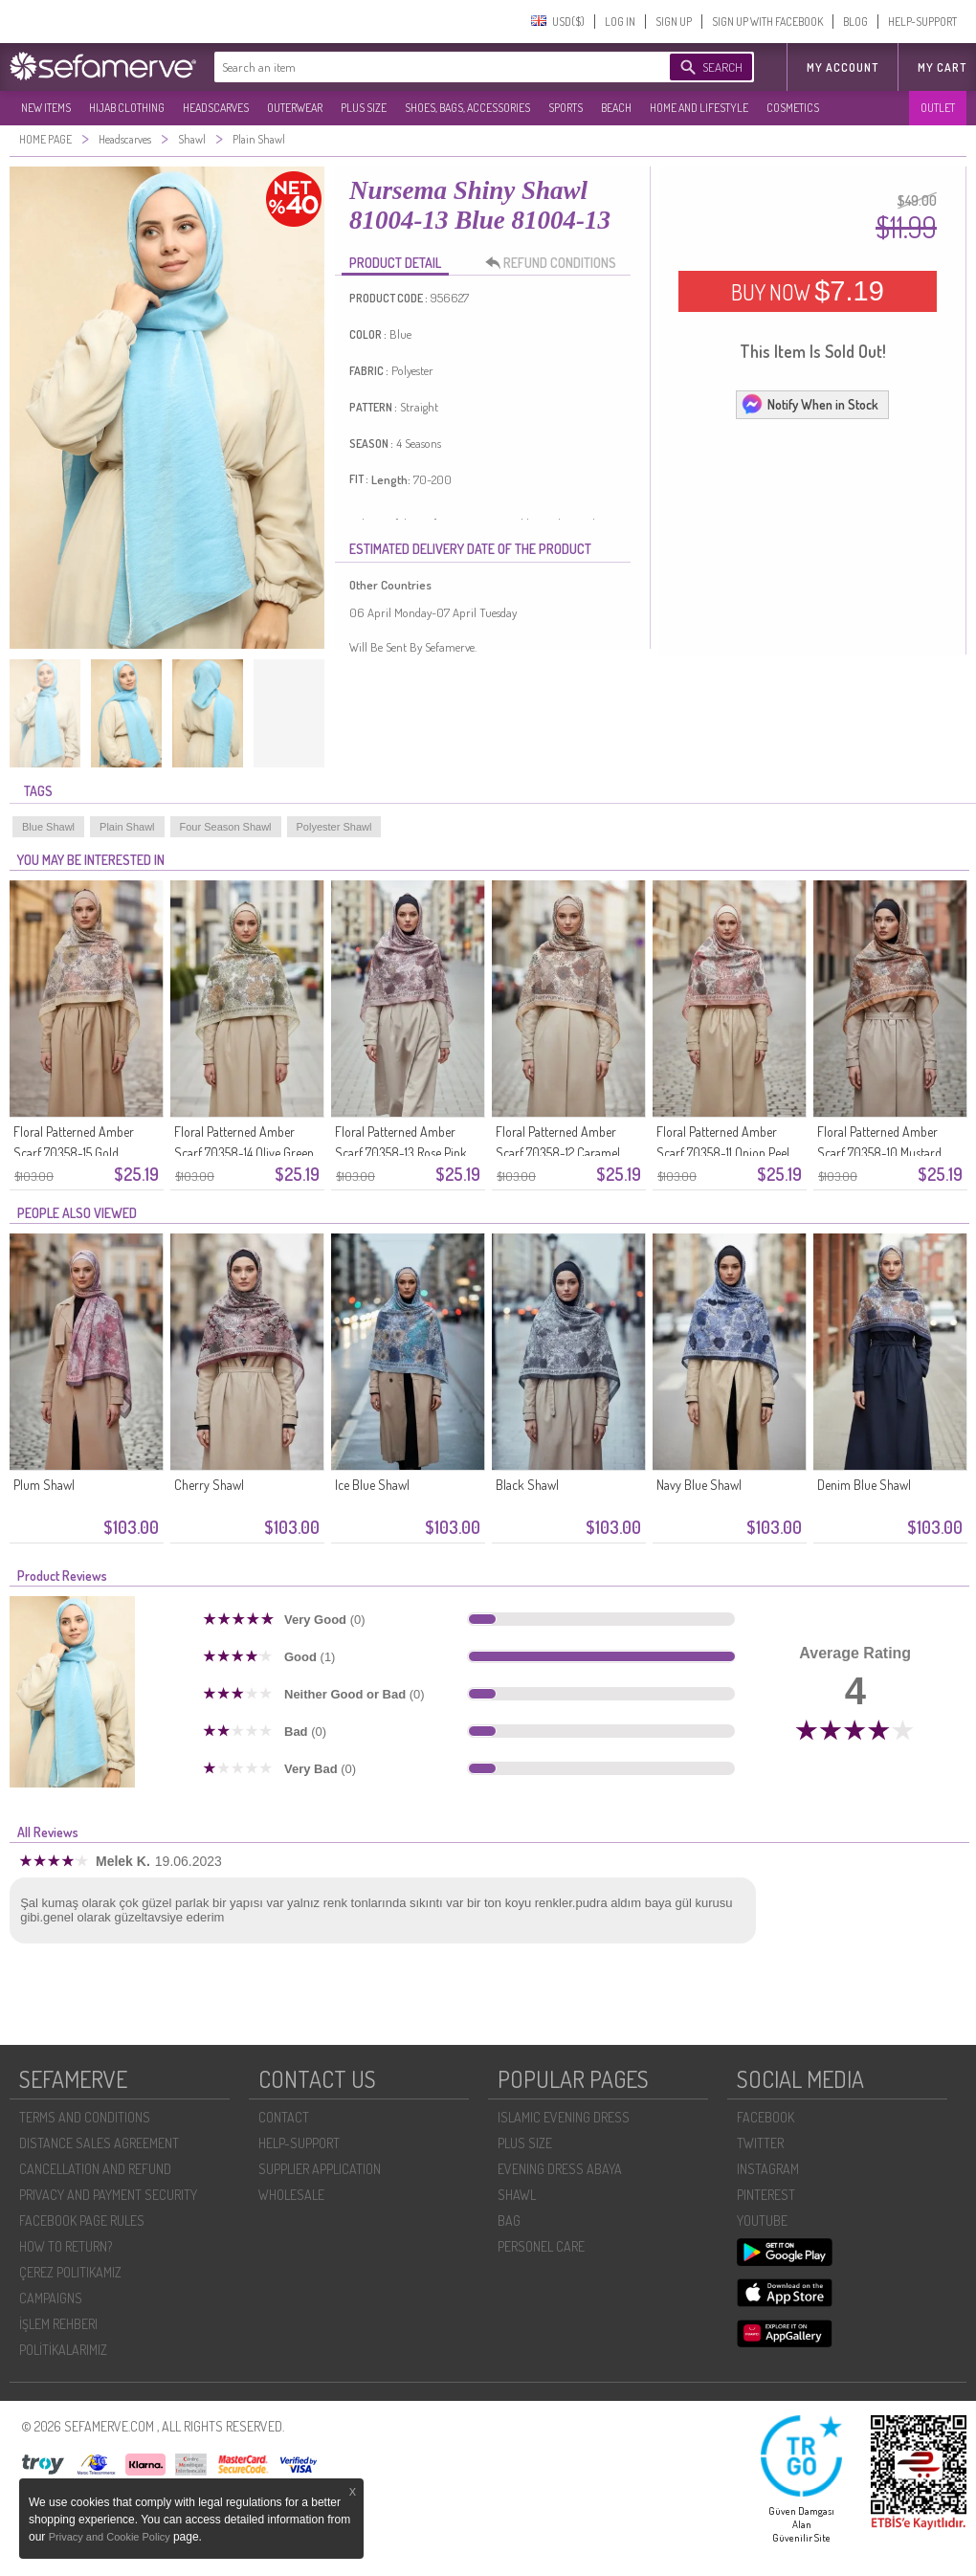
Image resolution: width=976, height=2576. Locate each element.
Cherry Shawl (209, 1485)
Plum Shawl (44, 1485)
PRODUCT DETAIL (395, 263)
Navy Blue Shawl (699, 1485)
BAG (509, 2220)
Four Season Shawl (226, 827)
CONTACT (283, 2117)
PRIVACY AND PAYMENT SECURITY (108, 2195)
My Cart (942, 67)
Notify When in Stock (809, 403)
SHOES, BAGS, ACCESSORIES (467, 107)
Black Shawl (527, 1485)
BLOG (855, 21)
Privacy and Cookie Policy (111, 2537)
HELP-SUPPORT (922, 21)
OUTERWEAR (294, 107)
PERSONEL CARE (541, 2246)
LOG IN (620, 21)
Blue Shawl (48, 827)
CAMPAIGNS (50, 2298)
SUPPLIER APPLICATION (319, 2169)
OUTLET (938, 107)
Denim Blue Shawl (864, 1485)
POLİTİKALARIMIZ (63, 2350)
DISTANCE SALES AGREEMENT (99, 2143)
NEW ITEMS (46, 107)
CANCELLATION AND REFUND (95, 2169)
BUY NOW (807, 291)
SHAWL (517, 2195)
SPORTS (565, 107)
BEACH (616, 107)
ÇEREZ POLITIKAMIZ (70, 2272)
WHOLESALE (291, 2195)
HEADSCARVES (216, 107)
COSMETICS (792, 107)
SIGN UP (673, 21)
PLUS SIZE (364, 107)
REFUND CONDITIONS (556, 263)
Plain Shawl (127, 827)
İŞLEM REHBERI (58, 2324)
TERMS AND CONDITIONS (84, 2117)
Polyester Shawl (334, 827)
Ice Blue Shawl (372, 1485)
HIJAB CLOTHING (127, 107)
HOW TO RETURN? (65, 2246)
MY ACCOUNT (842, 67)
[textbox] (423, 67)
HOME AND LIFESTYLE (699, 107)
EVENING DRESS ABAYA (560, 2169)
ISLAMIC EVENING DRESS (564, 2117)
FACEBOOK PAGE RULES (81, 2220)
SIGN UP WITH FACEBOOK (767, 21)
